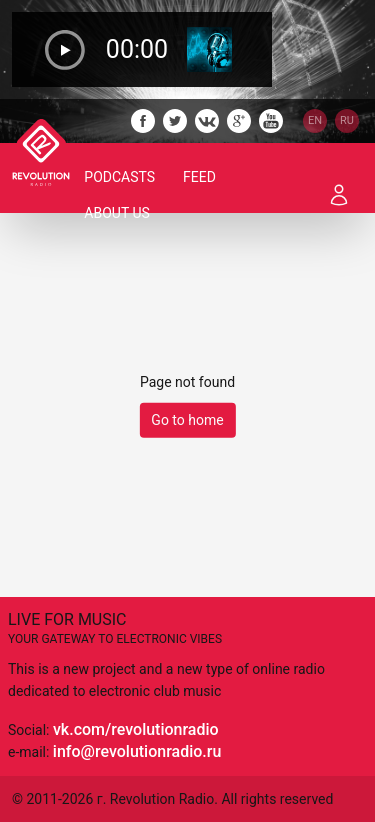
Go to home (187, 420)
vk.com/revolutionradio (136, 729)
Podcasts (119, 177)
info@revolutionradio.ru (137, 751)
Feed (199, 177)
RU (347, 120)
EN (315, 120)
